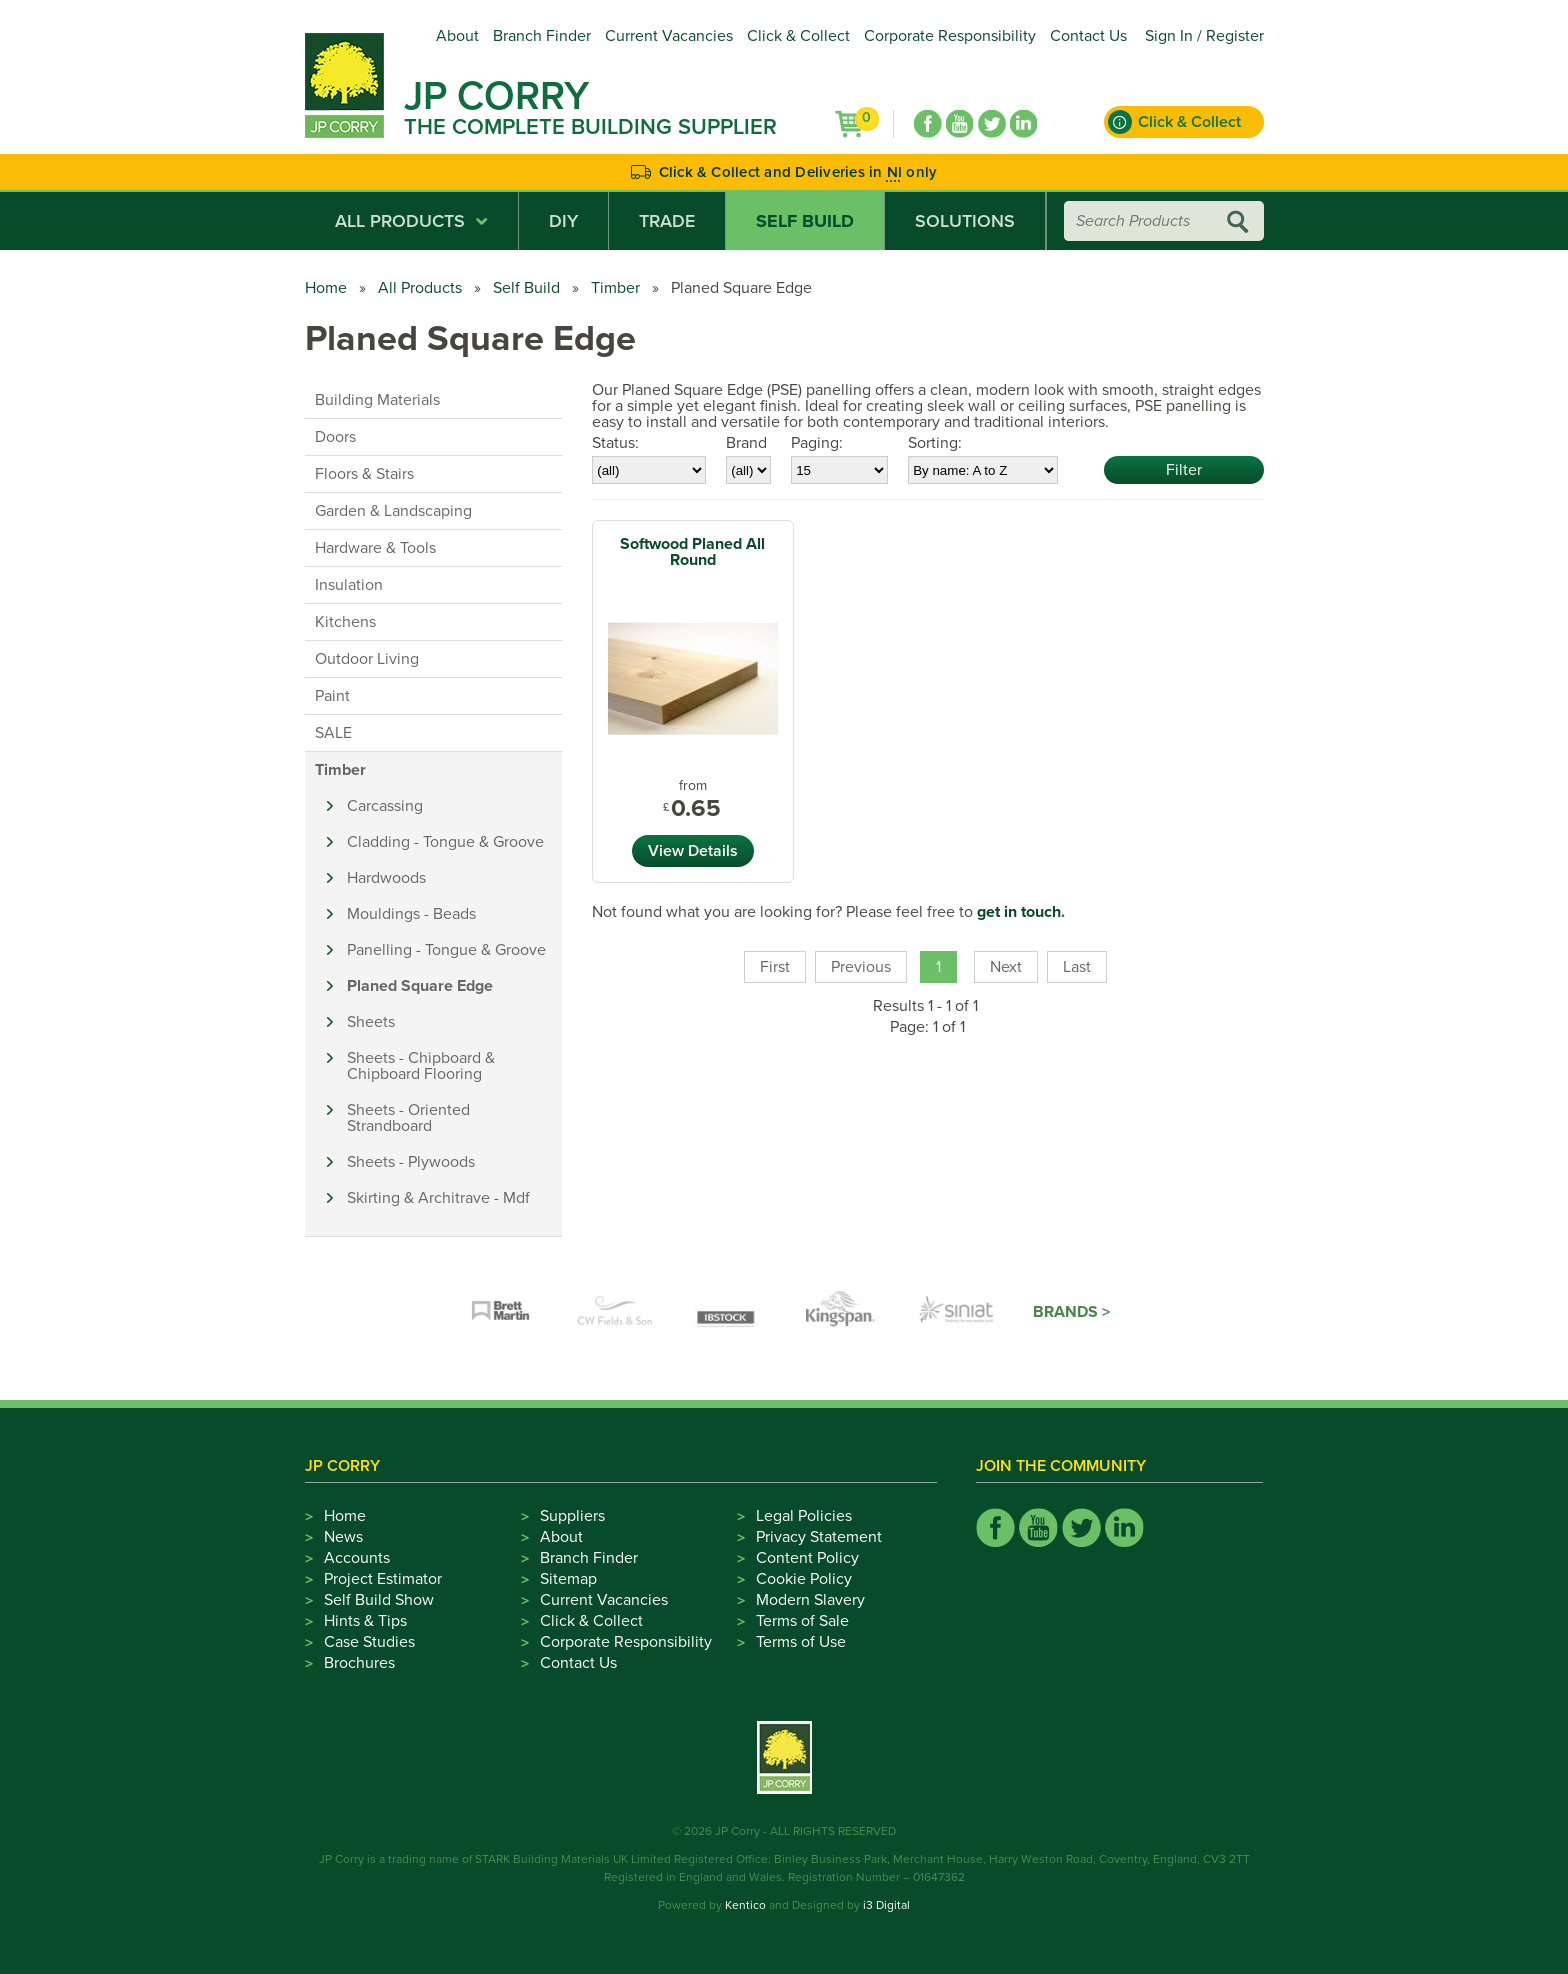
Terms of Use (801, 1642)
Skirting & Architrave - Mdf (438, 1198)
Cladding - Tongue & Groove (445, 842)
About (457, 36)
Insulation (349, 585)
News (343, 1537)
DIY (563, 221)
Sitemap (568, 1579)
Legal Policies (804, 1516)
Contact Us (1088, 36)
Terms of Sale (802, 1621)
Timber (615, 288)
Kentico (745, 1905)
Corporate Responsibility (950, 36)
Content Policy (807, 1558)
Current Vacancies (669, 36)
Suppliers (572, 1516)
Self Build (805, 221)
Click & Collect (798, 36)
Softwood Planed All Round (692, 552)
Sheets (371, 1022)
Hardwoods (386, 878)
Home (326, 288)
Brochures (359, 1663)
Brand (746, 443)
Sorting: (935, 443)
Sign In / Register (1204, 36)
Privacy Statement (819, 1537)
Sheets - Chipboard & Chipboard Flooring (421, 1066)
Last (1077, 967)
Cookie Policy (804, 1579)
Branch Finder (542, 36)
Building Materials (377, 400)
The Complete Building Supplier (590, 127)
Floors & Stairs (364, 474)
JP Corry (496, 96)
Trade (667, 221)
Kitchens (345, 622)
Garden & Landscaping (393, 511)
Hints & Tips (365, 1621)
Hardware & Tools (375, 548)
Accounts (357, 1558)
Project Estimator (383, 1579)
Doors (335, 437)
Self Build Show (379, 1600)
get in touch (1019, 912)
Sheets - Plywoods (411, 1162)
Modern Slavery (810, 1600)
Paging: (817, 443)
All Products (411, 221)
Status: (615, 443)
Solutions (965, 221)
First (775, 967)
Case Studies (369, 1642)
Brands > (1071, 1312)
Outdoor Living (367, 659)
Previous (861, 967)
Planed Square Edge (420, 986)
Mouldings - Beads (411, 914)
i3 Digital (886, 1905)
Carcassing (385, 806)
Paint (332, 696)
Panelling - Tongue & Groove (446, 950)
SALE (333, 733)
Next (1006, 967)
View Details (693, 851)
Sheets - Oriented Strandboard (408, 1118)
